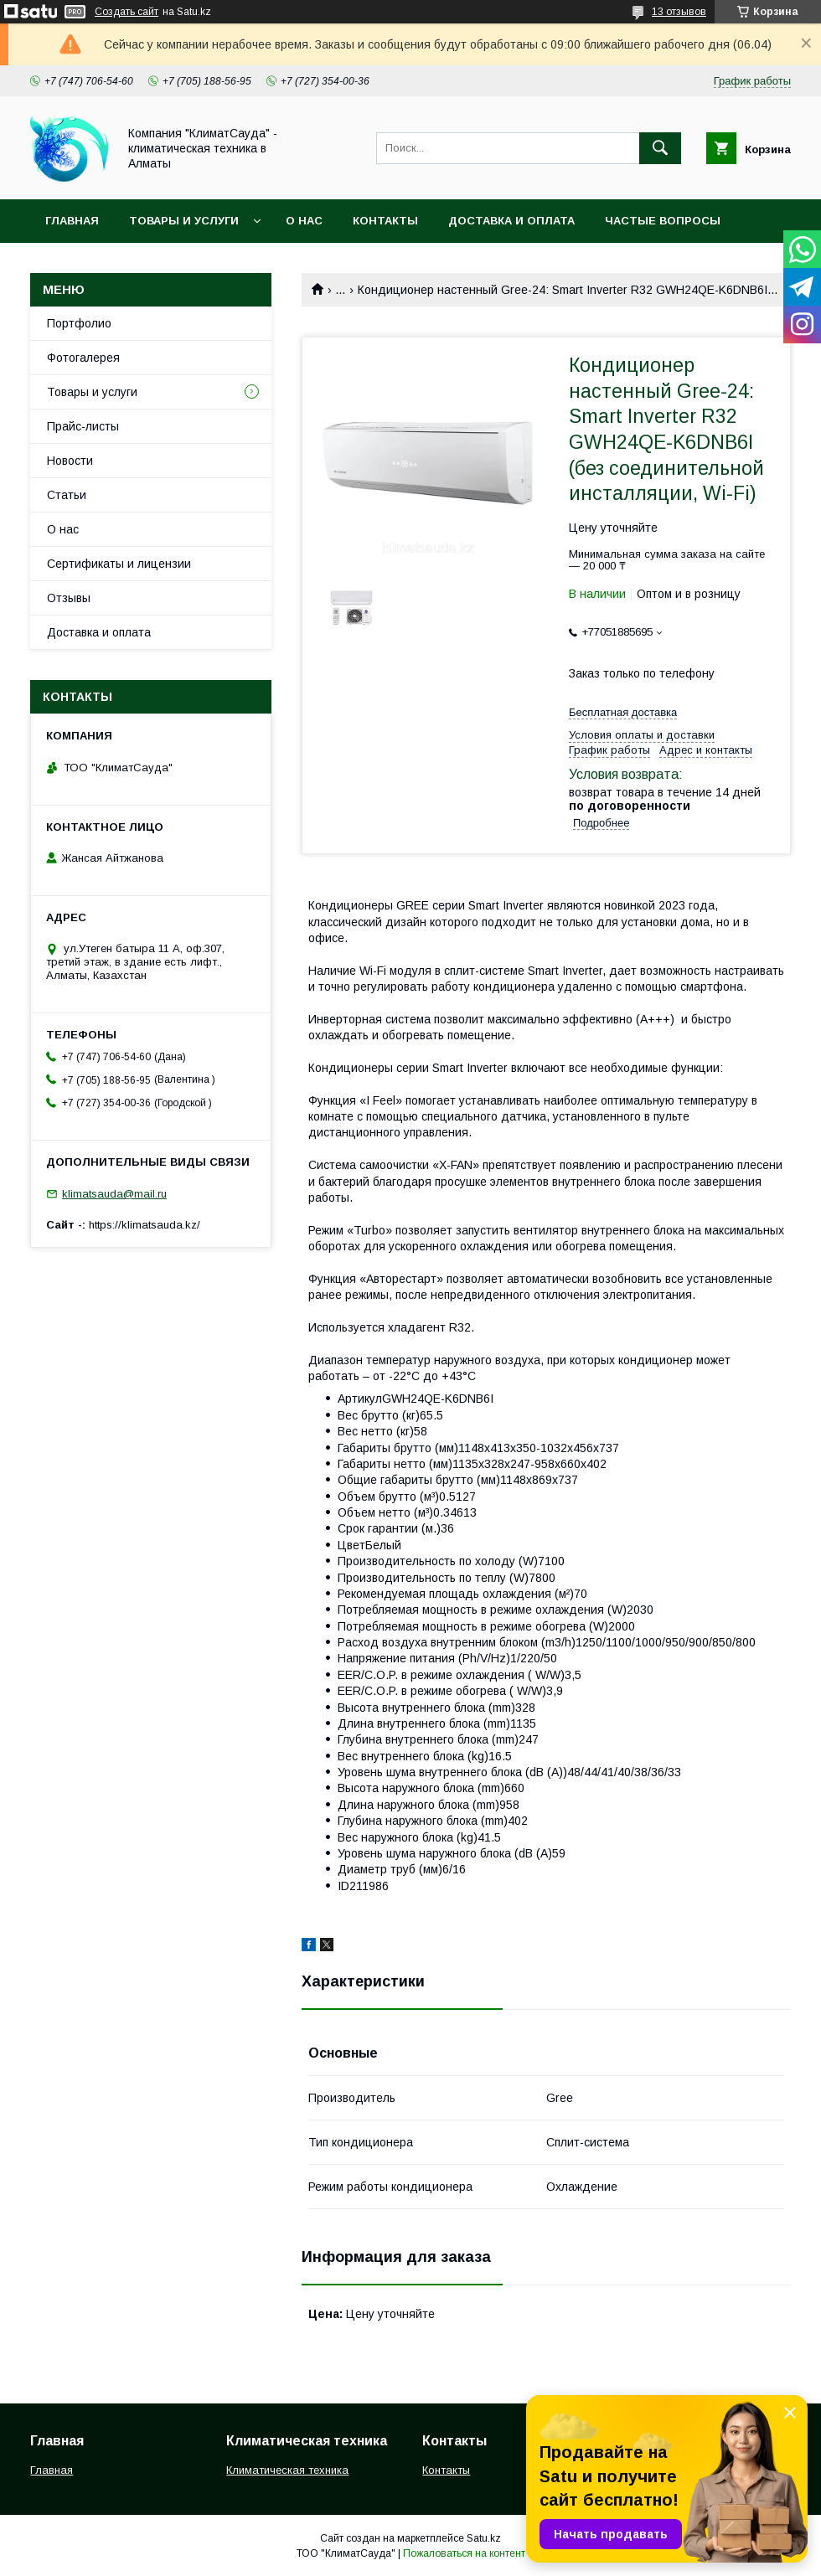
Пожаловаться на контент (464, 2553)
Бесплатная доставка (623, 712)
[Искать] (660, 148)
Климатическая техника (287, 2470)
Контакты (385, 220)
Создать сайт (126, 12)
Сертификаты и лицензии (119, 563)
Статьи (66, 495)
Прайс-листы (83, 426)
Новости (70, 460)
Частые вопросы (662, 220)
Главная (72, 220)
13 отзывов (679, 12)
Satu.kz (484, 2538)
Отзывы (68, 598)
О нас (304, 220)
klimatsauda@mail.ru (114, 1194)
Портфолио (79, 323)
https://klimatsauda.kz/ (144, 1224)
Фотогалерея (83, 357)
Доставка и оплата (511, 220)
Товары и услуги (184, 220)
